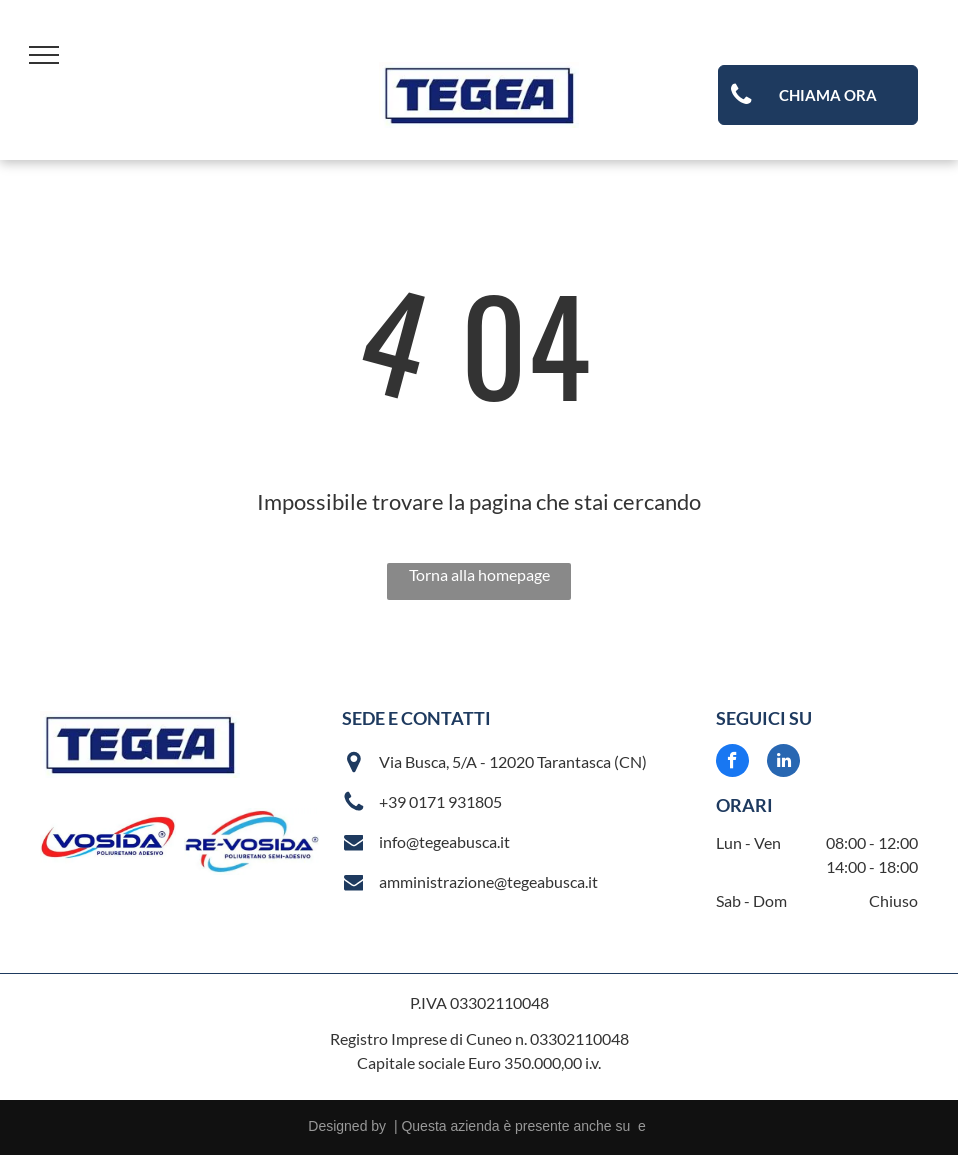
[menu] (44, 55)
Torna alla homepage (479, 574)
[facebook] (732, 763)
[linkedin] (783, 763)
